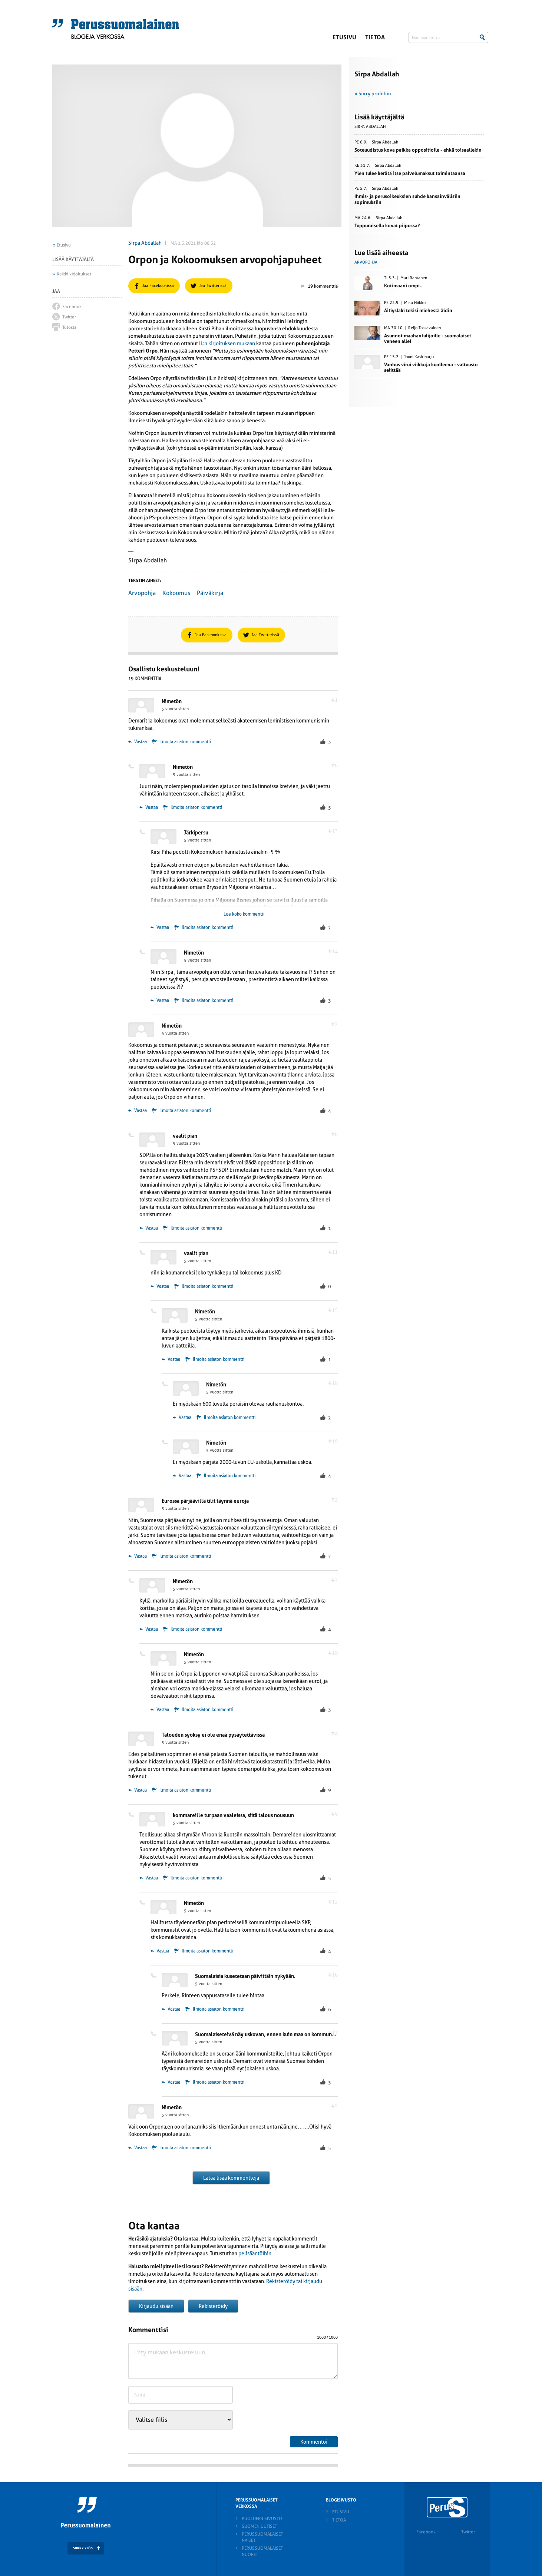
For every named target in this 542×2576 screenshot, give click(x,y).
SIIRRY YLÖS (83, 2548)
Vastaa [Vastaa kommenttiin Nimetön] (137, 741)
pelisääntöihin (254, 2253)
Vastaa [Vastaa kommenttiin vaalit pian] (148, 1228)
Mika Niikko (415, 303)
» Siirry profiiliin (372, 93)
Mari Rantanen (413, 278)
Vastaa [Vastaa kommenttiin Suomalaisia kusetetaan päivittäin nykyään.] (171, 2009)
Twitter (468, 2531)
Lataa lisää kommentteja (231, 2178)
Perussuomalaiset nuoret (262, 2551)
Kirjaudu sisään (156, 2306)
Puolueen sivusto (262, 2518)
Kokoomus (176, 592)
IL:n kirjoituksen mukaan (227, 343)
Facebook (426, 2531)
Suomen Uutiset (259, 2526)
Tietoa (375, 37)
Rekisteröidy (213, 2306)
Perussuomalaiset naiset (262, 2537)
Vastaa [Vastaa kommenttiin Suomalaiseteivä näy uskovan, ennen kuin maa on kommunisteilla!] (171, 2082)
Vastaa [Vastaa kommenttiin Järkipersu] (160, 927)
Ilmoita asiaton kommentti (185, 741)
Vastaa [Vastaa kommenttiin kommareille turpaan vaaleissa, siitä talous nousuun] (148, 1878)
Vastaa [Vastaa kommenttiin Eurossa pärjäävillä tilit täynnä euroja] (137, 1556)
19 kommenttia (319, 286)
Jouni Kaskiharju (419, 357)
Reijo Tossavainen (424, 328)
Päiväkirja (210, 592)
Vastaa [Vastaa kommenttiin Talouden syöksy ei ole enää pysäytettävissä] (137, 1790)
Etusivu (344, 37)
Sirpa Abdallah (145, 243)
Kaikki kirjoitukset (74, 274)
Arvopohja (142, 592)
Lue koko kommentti (244, 914)
